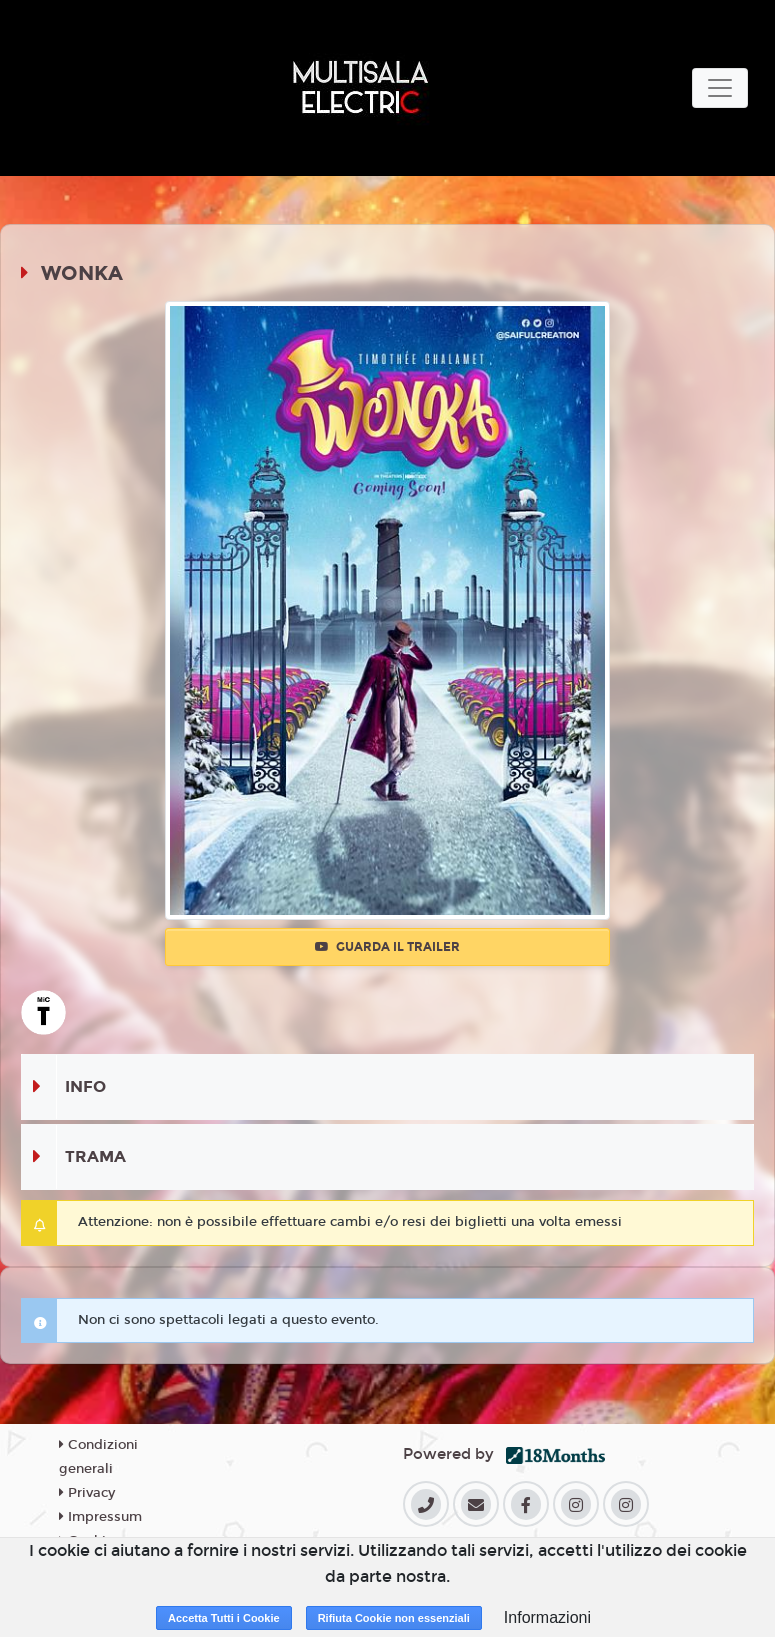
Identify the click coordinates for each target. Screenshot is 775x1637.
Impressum (100, 1517)
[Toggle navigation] (720, 88)
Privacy (87, 1493)
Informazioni (547, 1617)
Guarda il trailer (387, 947)
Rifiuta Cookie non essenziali (394, 1618)
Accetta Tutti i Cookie (224, 1618)
